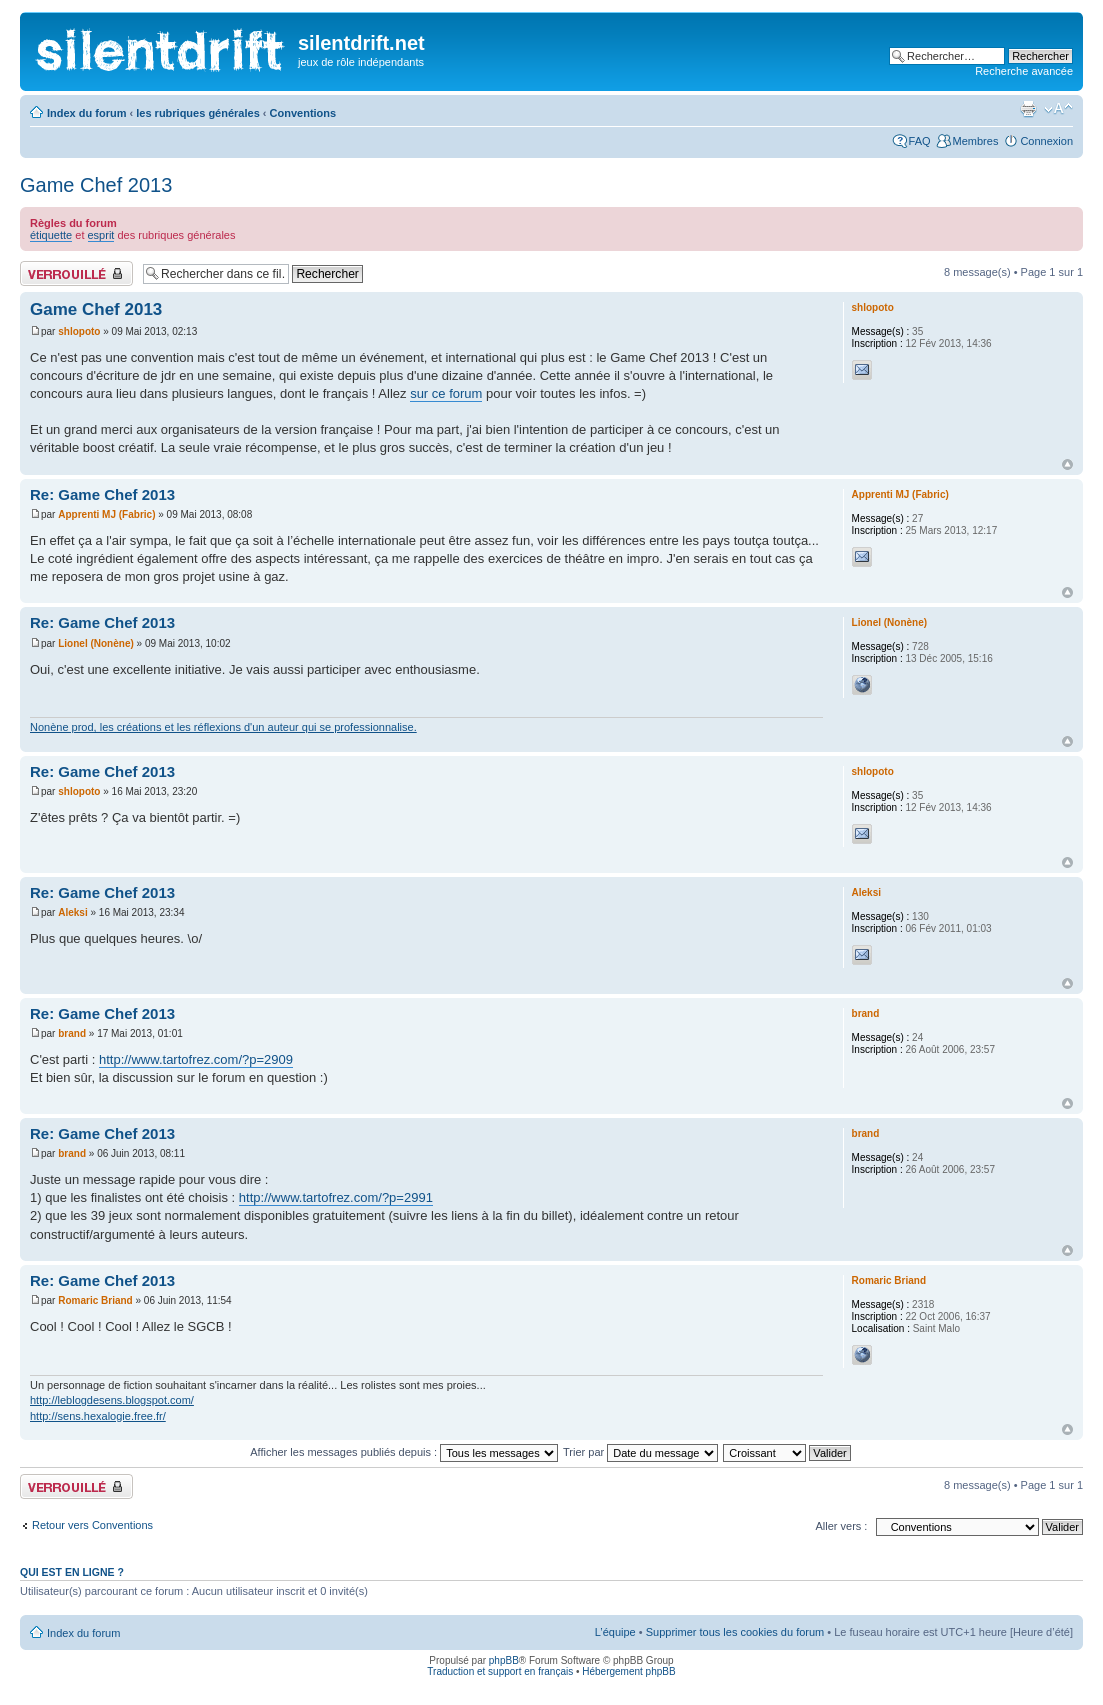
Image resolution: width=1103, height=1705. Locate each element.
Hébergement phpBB (628, 1671)
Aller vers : (841, 1526)
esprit (101, 235)
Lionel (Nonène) (96, 643)
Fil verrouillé (76, 273)
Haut (1067, 464)
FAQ (920, 141)
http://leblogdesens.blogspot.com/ (112, 1400)
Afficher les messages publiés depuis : (404, 1452)
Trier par (640, 1452)
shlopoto (79, 331)
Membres (976, 141)
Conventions (303, 113)
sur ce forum (446, 393)
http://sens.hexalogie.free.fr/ (98, 1416)
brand (72, 1033)
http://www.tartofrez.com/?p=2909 (196, 1059)
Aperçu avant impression (1028, 109)
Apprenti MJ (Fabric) (106, 514)
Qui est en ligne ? (72, 1572)
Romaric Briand (95, 1300)
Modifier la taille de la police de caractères (1058, 109)
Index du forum (86, 113)
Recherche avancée (1024, 71)
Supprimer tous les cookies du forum (735, 1632)
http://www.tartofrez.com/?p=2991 (336, 1197)
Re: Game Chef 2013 (102, 494)
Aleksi (72, 912)
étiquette (51, 235)
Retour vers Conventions (92, 1525)
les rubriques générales (198, 113)
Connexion (1046, 141)
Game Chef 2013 (96, 185)
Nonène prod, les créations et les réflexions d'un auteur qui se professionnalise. (223, 727)
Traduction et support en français (500, 1671)
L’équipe (615, 1632)
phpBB (504, 1660)
